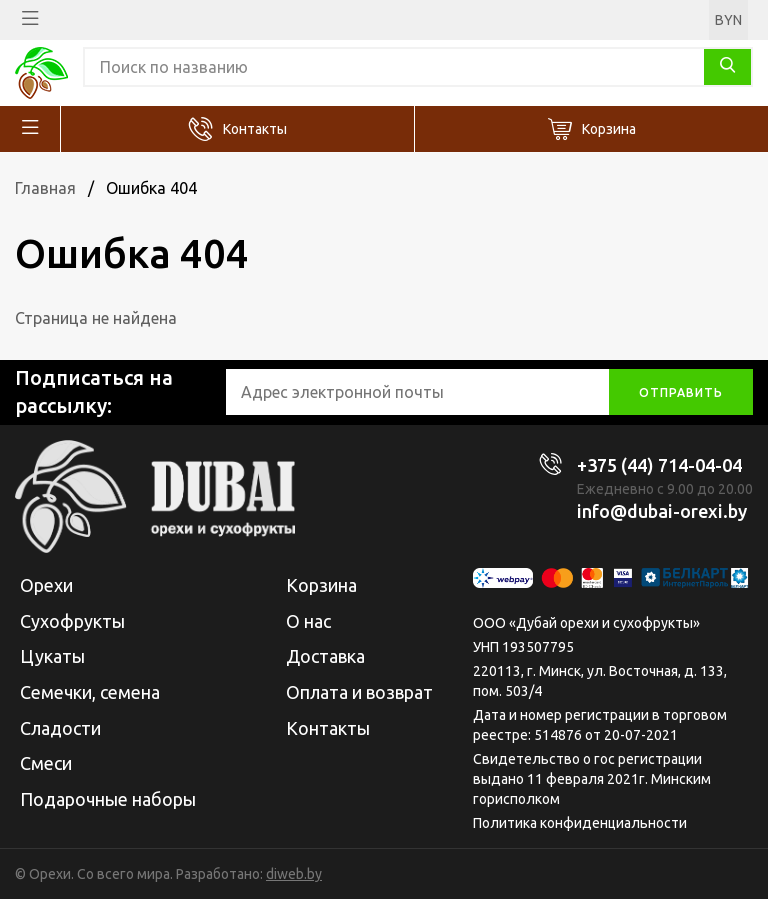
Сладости (60, 728)
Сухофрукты (72, 621)
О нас (308, 621)
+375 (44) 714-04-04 (659, 465)
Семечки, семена (90, 692)
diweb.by (294, 874)
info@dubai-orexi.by (662, 511)
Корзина (609, 129)
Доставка (325, 656)
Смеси (46, 763)
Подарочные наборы (108, 799)
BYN (728, 20)
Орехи (46, 585)
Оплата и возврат (359, 692)
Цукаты (52, 656)
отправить (681, 392)
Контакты (255, 129)
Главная (45, 188)
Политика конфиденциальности (580, 823)
